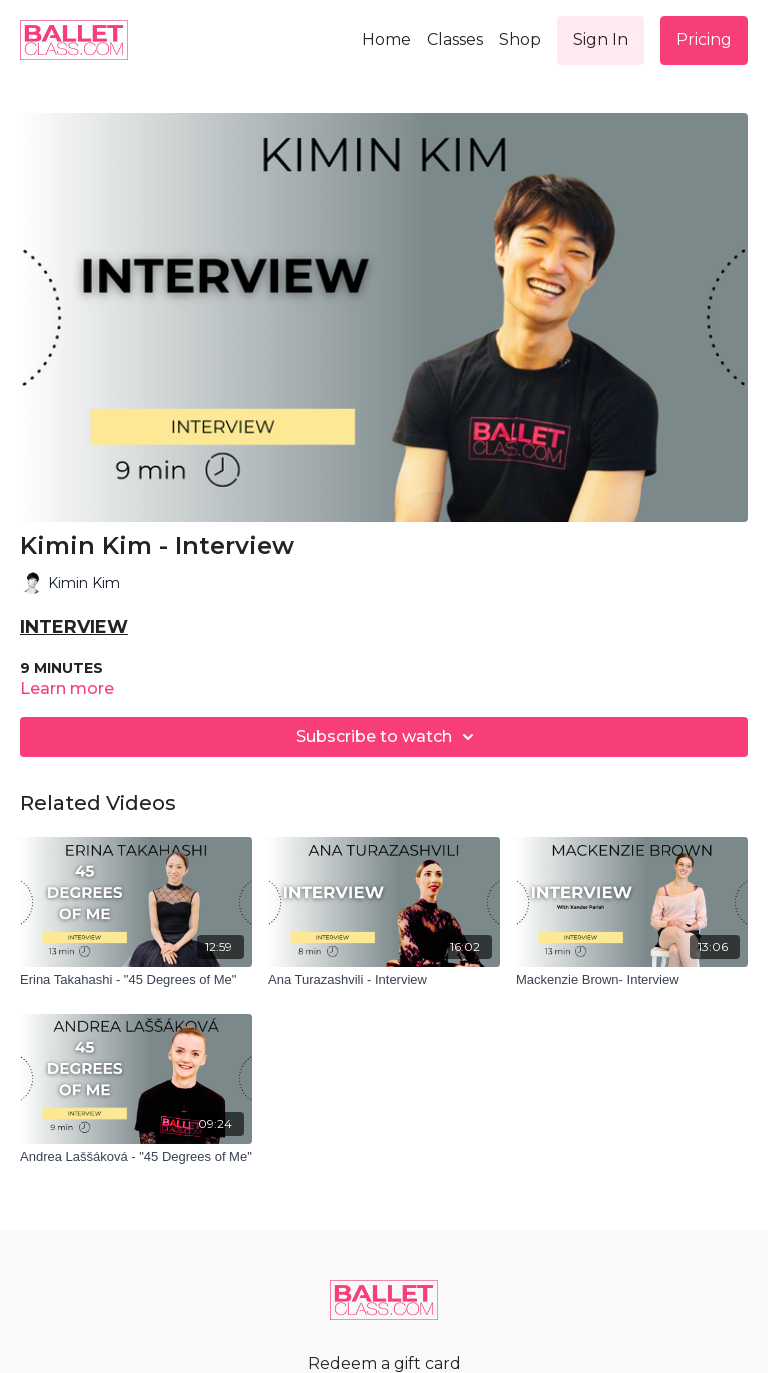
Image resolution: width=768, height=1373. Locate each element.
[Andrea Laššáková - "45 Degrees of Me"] (136, 1157)
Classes (455, 39)
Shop (520, 39)
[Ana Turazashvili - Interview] (384, 980)
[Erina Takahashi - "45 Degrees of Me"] (136, 980)
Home (386, 39)
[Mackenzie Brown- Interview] (632, 980)
